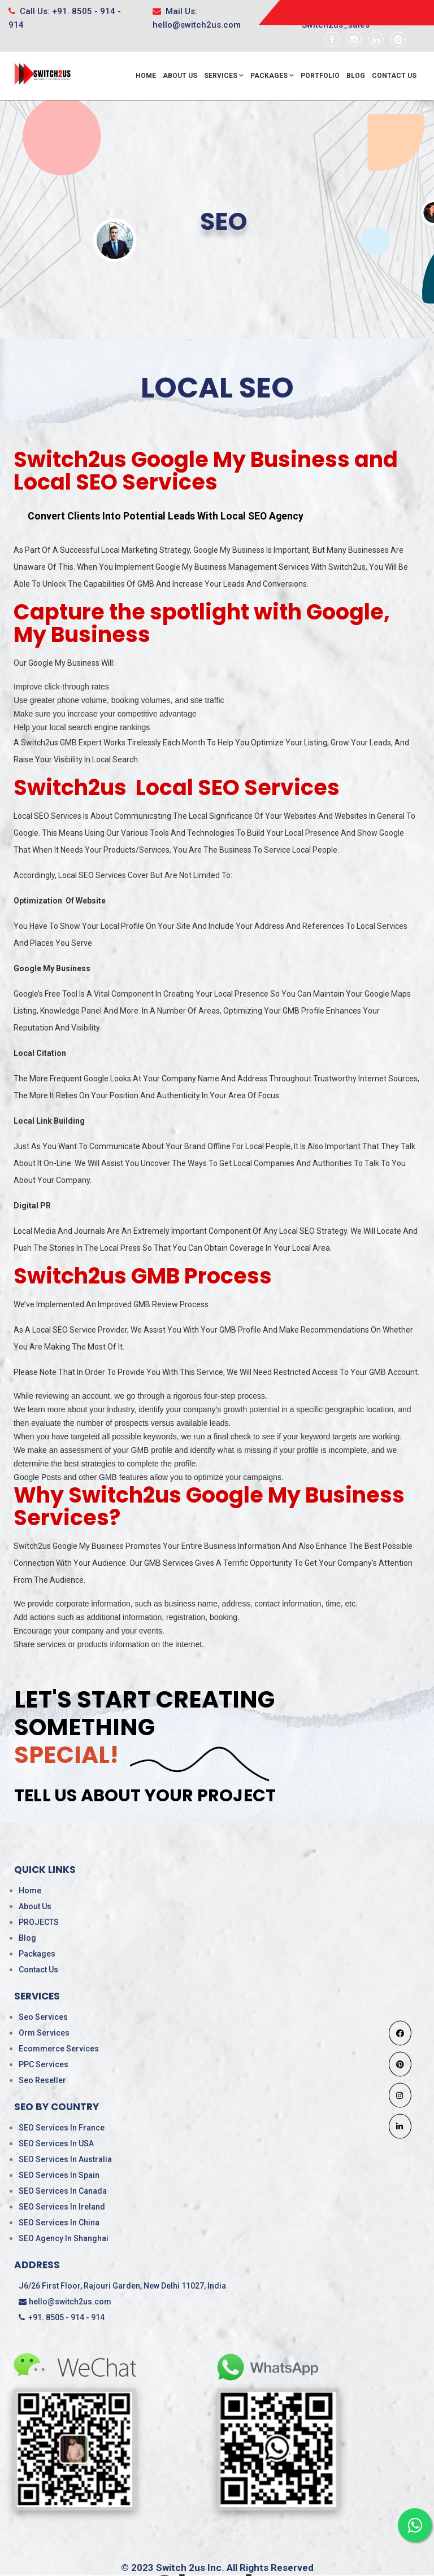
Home (146, 76)
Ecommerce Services (59, 2048)
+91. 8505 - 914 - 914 (62, 2317)
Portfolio (320, 76)
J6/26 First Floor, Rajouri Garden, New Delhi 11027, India (122, 2285)
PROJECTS (39, 1922)
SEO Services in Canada (63, 2190)
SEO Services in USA (56, 2143)
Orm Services (44, 2032)
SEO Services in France (62, 2127)
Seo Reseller (42, 2080)
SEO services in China (59, 2222)
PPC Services (43, 2064)
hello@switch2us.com (65, 2301)
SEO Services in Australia (65, 2159)
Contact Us (394, 76)
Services (224, 76)
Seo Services (43, 2016)
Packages (272, 76)
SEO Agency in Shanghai (63, 2238)
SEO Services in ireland (62, 2206)
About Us (180, 76)
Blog (355, 76)
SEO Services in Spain (59, 2175)
